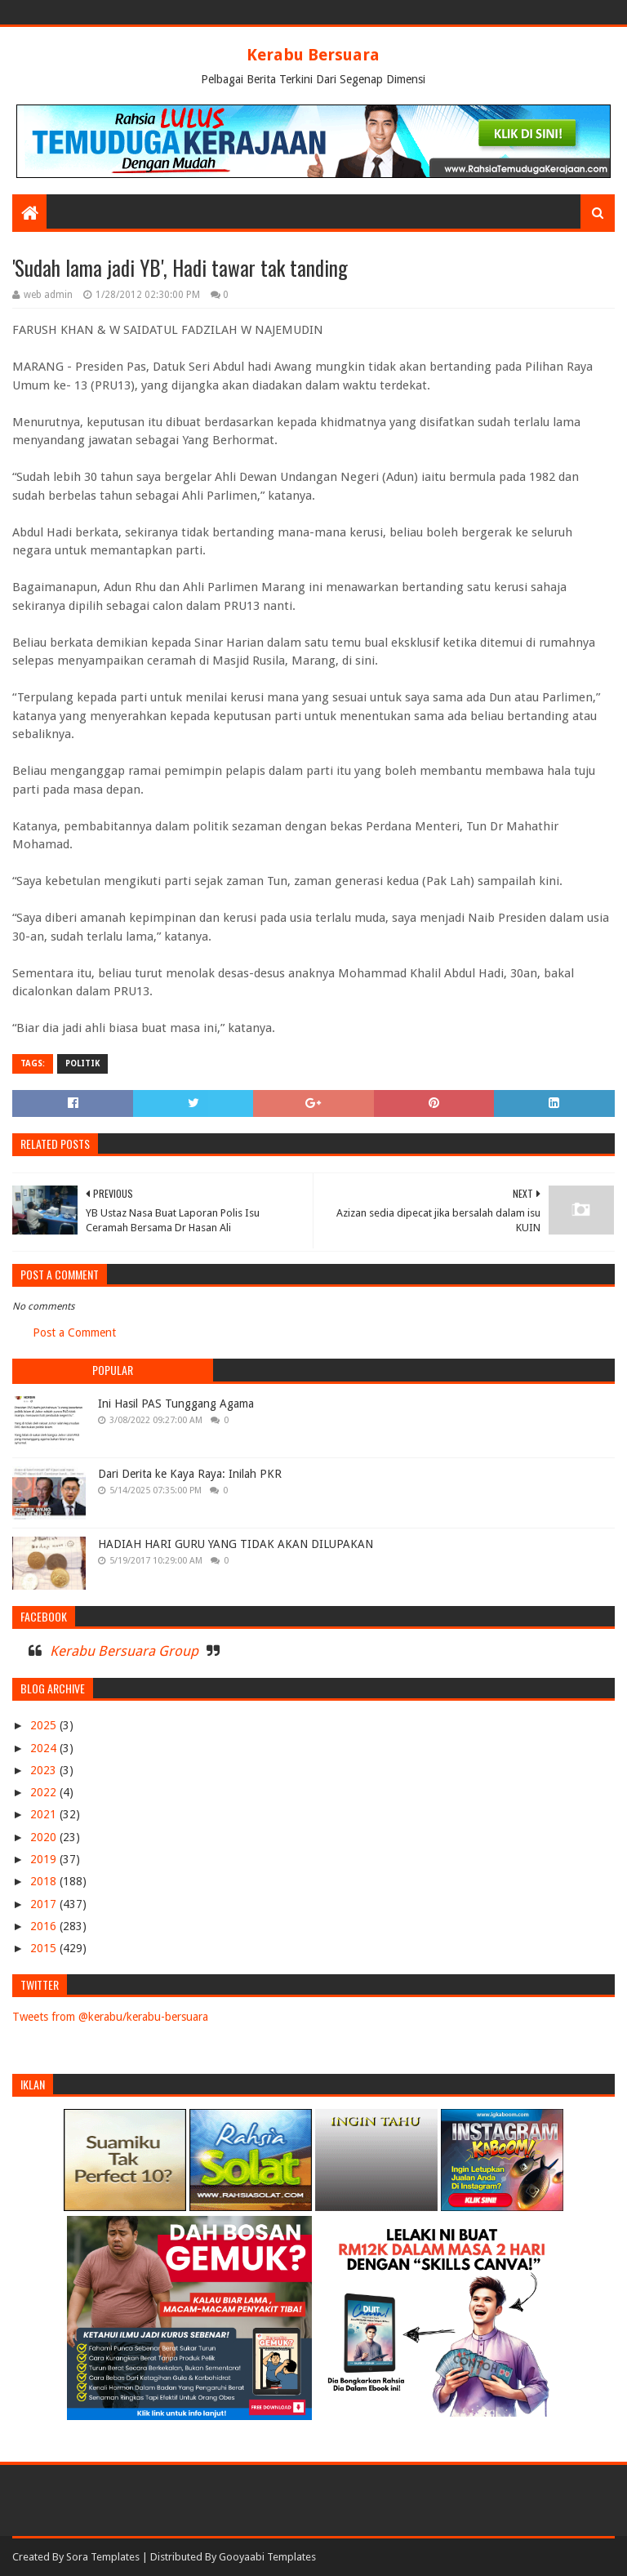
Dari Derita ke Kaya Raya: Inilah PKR (190, 1473)
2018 (45, 1881)
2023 (45, 1770)
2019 (45, 1859)
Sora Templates (103, 2557)
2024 (45, 1748)
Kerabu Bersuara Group (124, 1651)
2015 (45, 1948)
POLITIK (82, 1063)
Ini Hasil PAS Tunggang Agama (176, 1403)
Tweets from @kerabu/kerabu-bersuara (110, 2016)
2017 (45, 1904)
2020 (45, 1837)
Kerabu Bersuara (313, 55)
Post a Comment (74, 1332)
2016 (45, 1926)
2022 (45, 1792)
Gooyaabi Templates (267, 2557)
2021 (45, 1814)
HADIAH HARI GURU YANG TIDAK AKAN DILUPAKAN (235, 1543)
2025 (45, 1725)
